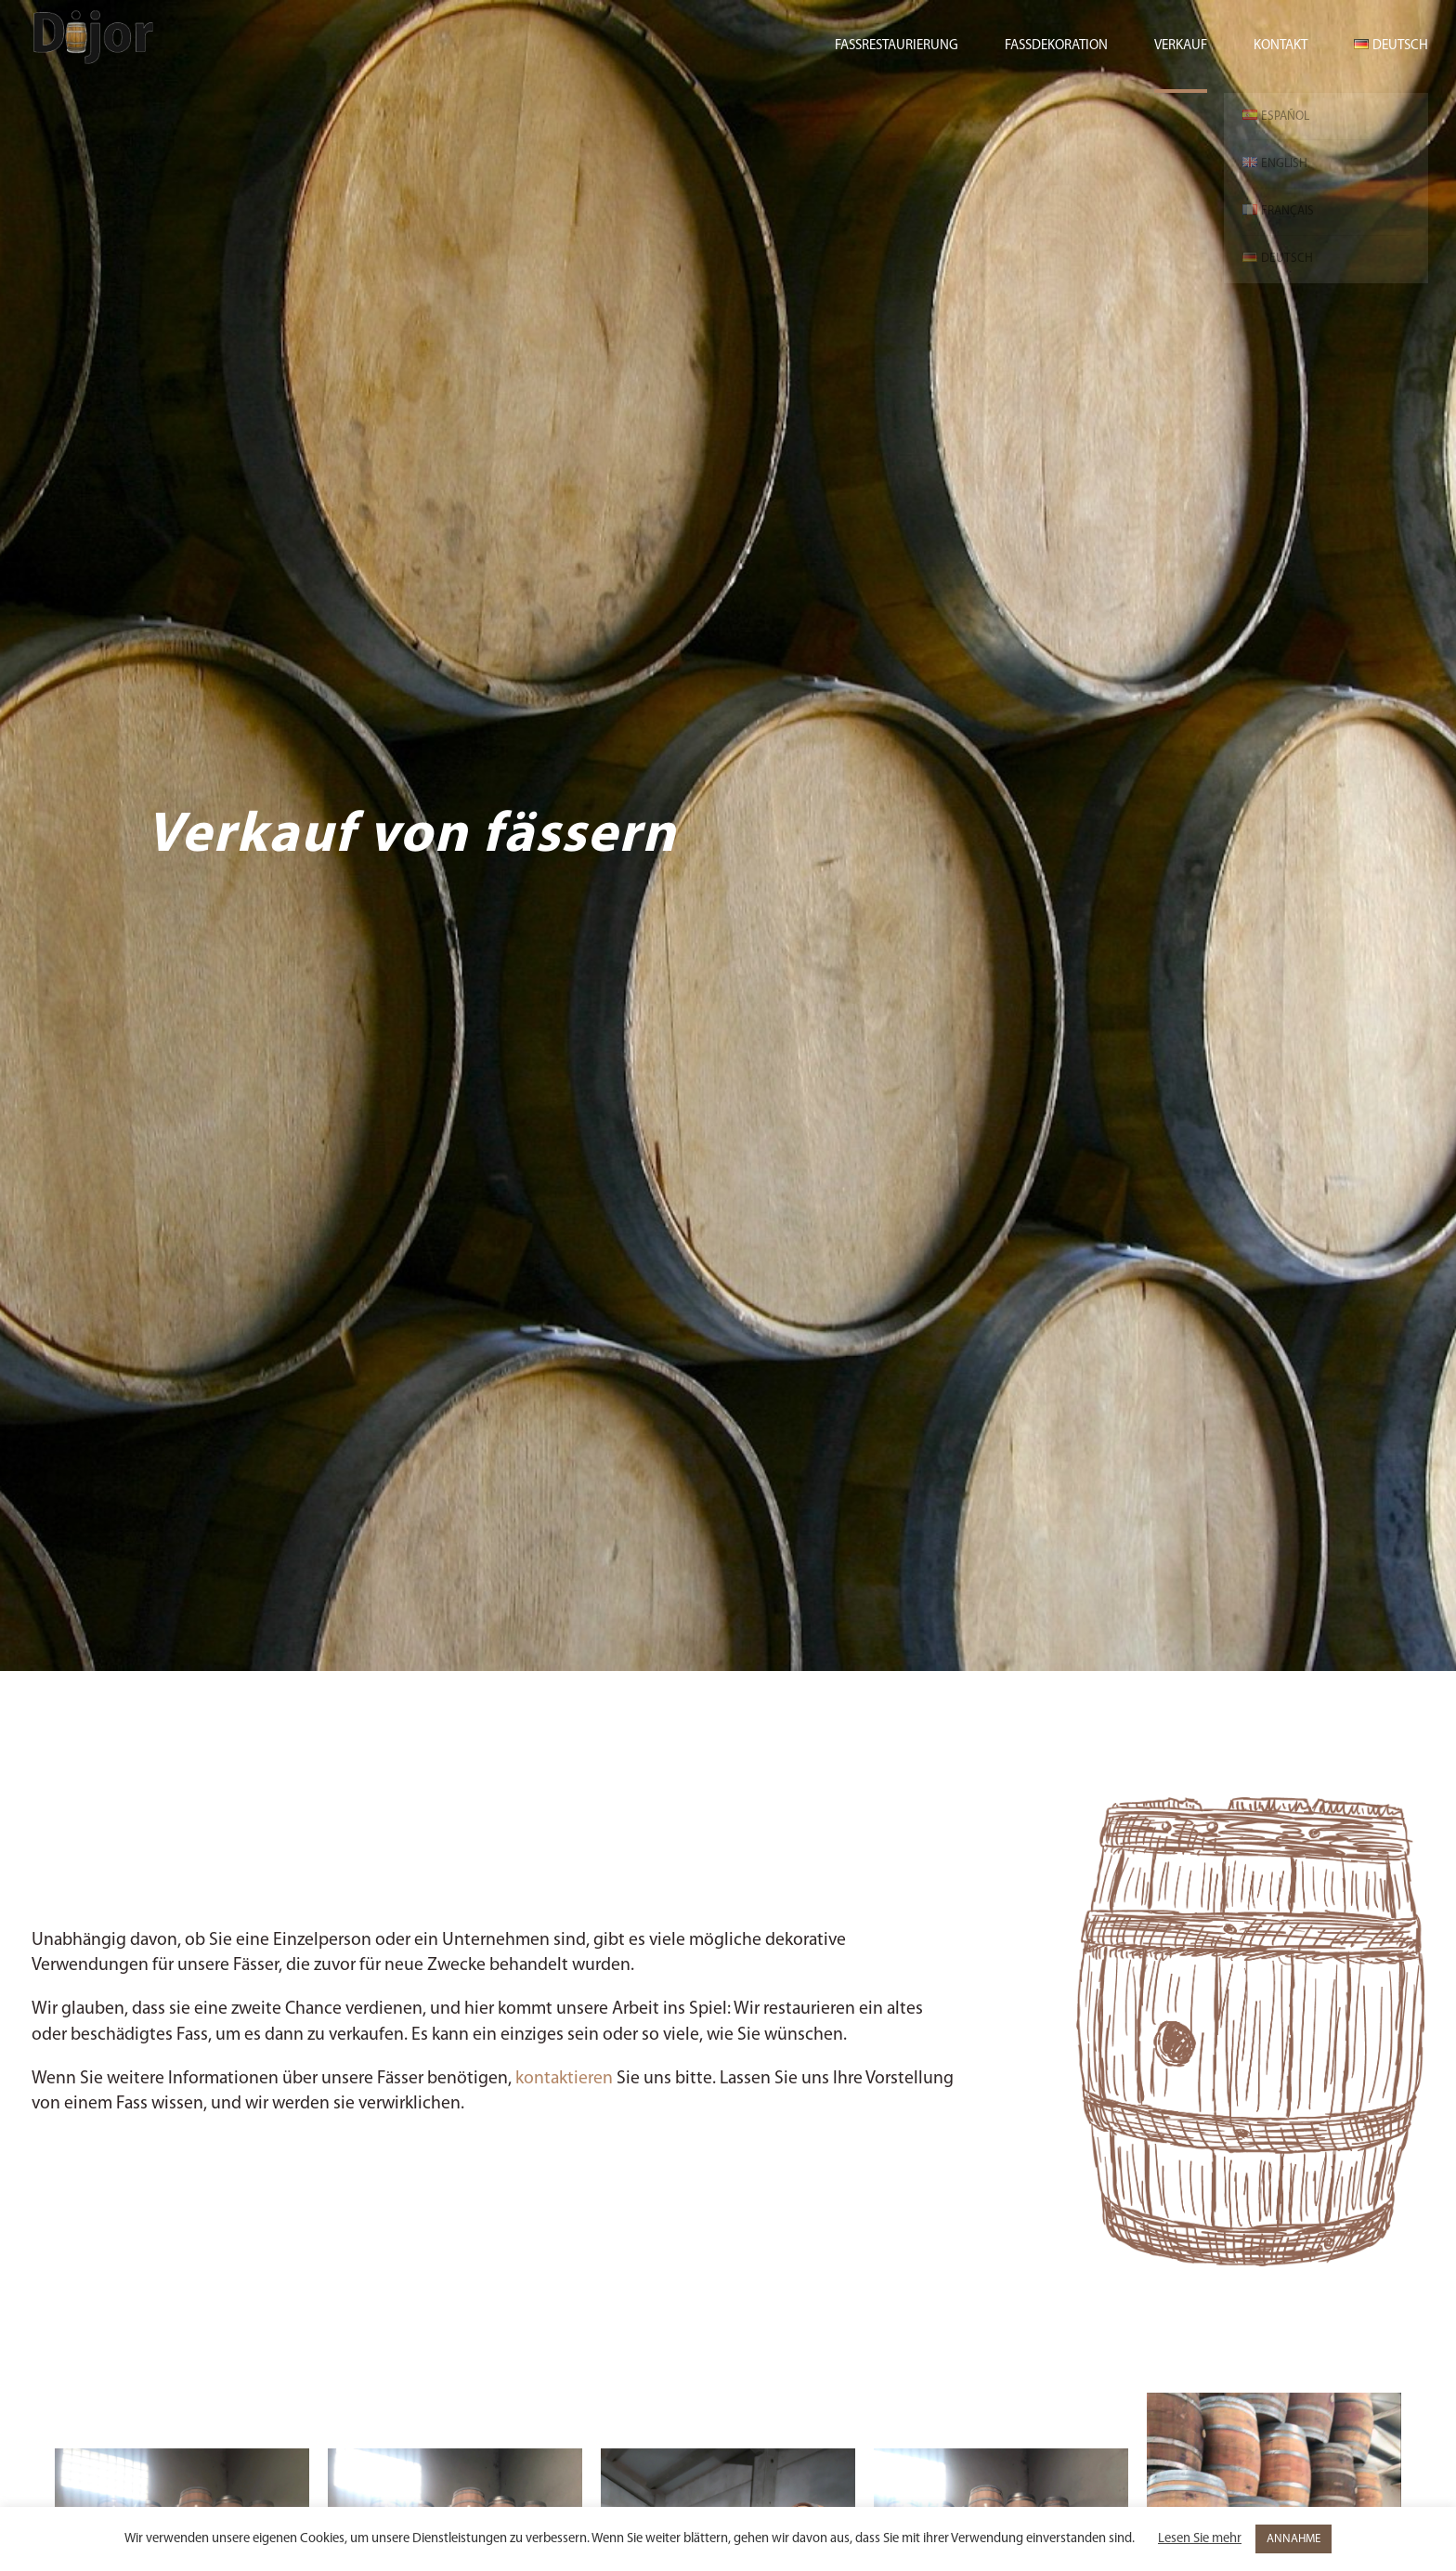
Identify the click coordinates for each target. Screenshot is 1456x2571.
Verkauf (1180, 46)
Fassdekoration (1056, 46)
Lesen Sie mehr (1200, 2539)
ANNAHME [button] (1293, 2539)
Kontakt (1280, 46)
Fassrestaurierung (896, 46)
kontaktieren (564, 2078)
